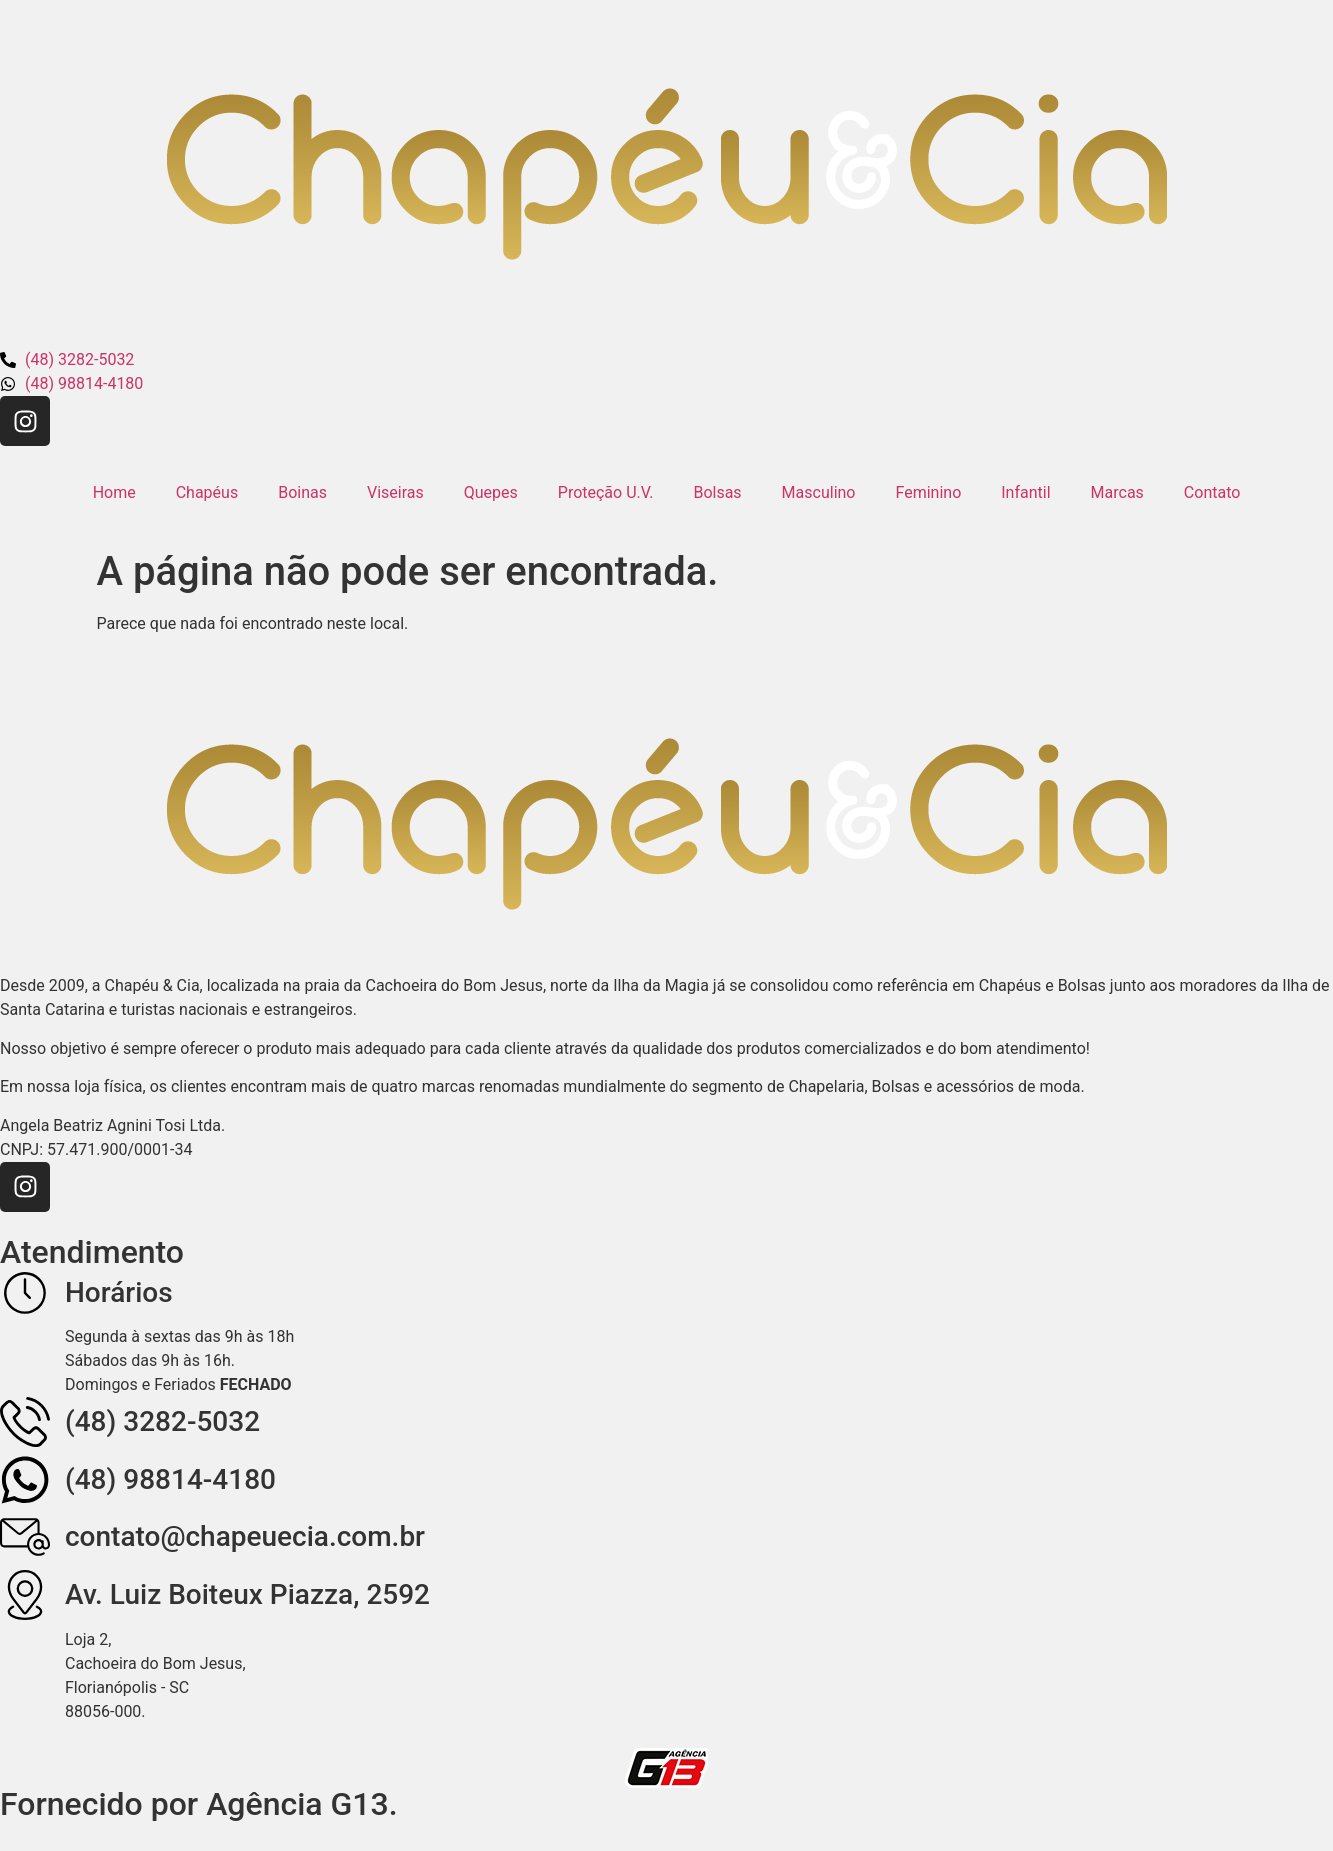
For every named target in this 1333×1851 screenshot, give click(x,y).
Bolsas (717, 492)
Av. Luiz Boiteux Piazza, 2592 (247, 1594)
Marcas (1117, 492)
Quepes (491, 492)
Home (114, 492)
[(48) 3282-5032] (25, 1422)
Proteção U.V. (606, 492)
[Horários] (25, 1293)
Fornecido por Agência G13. (199, 1804)
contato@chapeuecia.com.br (245, 1536)
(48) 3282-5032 (162, 1421)
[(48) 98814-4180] (25, 1480)
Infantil (1025, 492)
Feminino (928, 492)
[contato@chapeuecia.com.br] (25, 1537)
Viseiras (395, 492)
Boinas (302, 492)
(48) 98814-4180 (170, 1479)
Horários (119, 1292)
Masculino (819, 492)
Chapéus (207, 492)
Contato (1212, 492)
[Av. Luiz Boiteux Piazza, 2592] (25, 1595)
